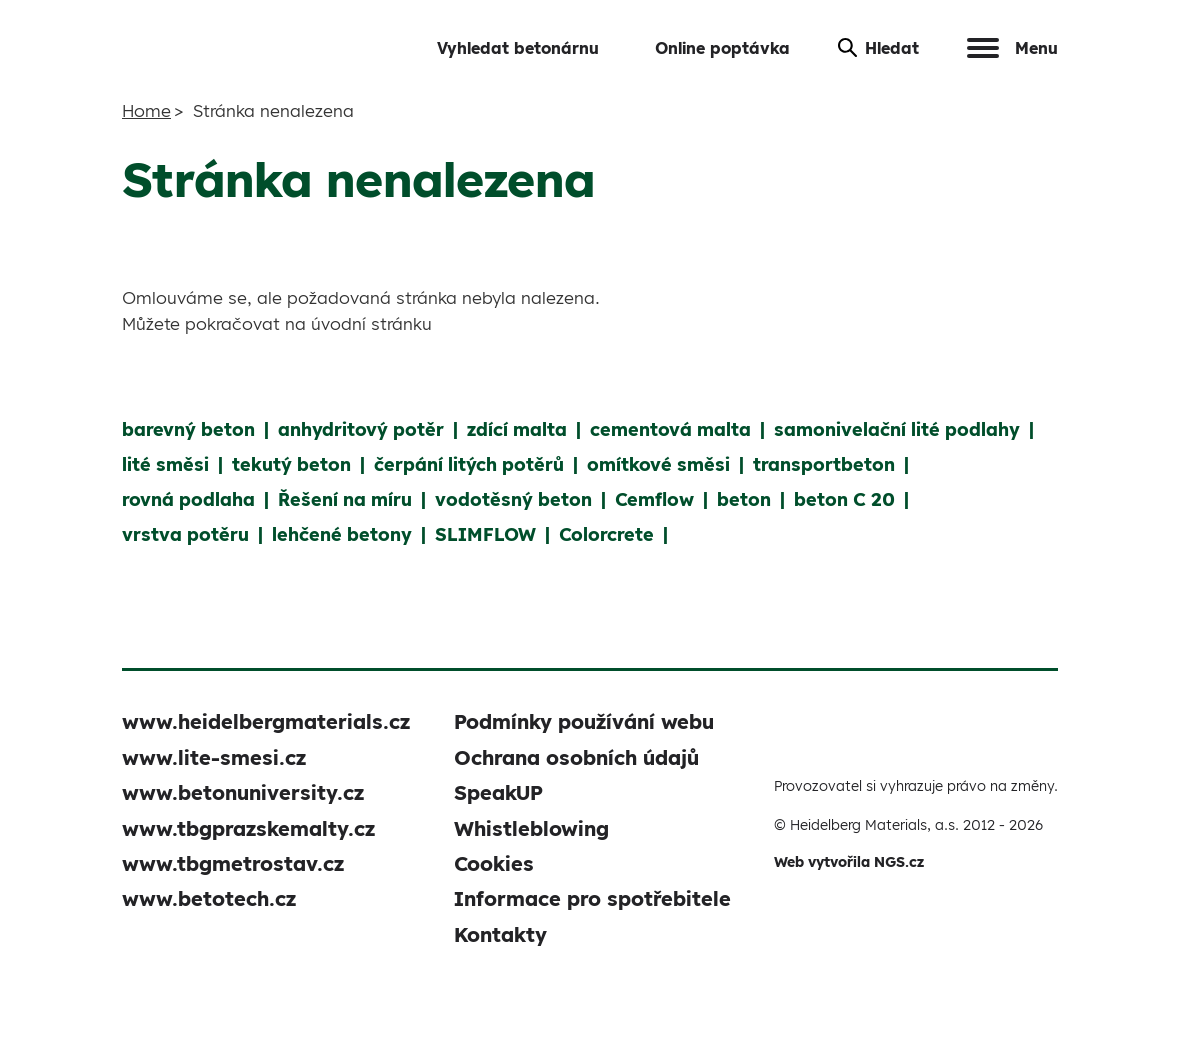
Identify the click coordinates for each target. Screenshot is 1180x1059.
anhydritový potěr (361, 429)
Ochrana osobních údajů (576, 757)
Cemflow (654, 499)
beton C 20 (844, 499)
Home (146, 110)
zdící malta (517, 429)
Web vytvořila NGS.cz (849, 862)
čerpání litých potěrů (469, 464)
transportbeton (824, 464)
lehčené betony (342, 534)
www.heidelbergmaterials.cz (266, 721)
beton (744, 499)
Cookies (494, 863)
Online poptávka (722, 48)
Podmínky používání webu (584, 721)
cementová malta (670, 429)
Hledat (878, 48)
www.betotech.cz (209, 898)
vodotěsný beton (513, 499)
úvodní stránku (371, 323)
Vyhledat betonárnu (518, 48)
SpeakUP (498, 792)
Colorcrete (606, 534)
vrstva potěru (185, 534)
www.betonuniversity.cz (243, 792)
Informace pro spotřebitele (592, 898)
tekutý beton (291, 464)
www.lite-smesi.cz (214, 757)
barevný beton (188, 429)
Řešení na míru (345, 499)
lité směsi (165, 464)
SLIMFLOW (485, 534)
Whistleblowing (531, 828)
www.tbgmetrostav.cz (233, 863)
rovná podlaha (188, 499)
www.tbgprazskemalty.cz (248, 828)
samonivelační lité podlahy (897, 429)
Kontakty (500, 934)
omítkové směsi (658, 464)
